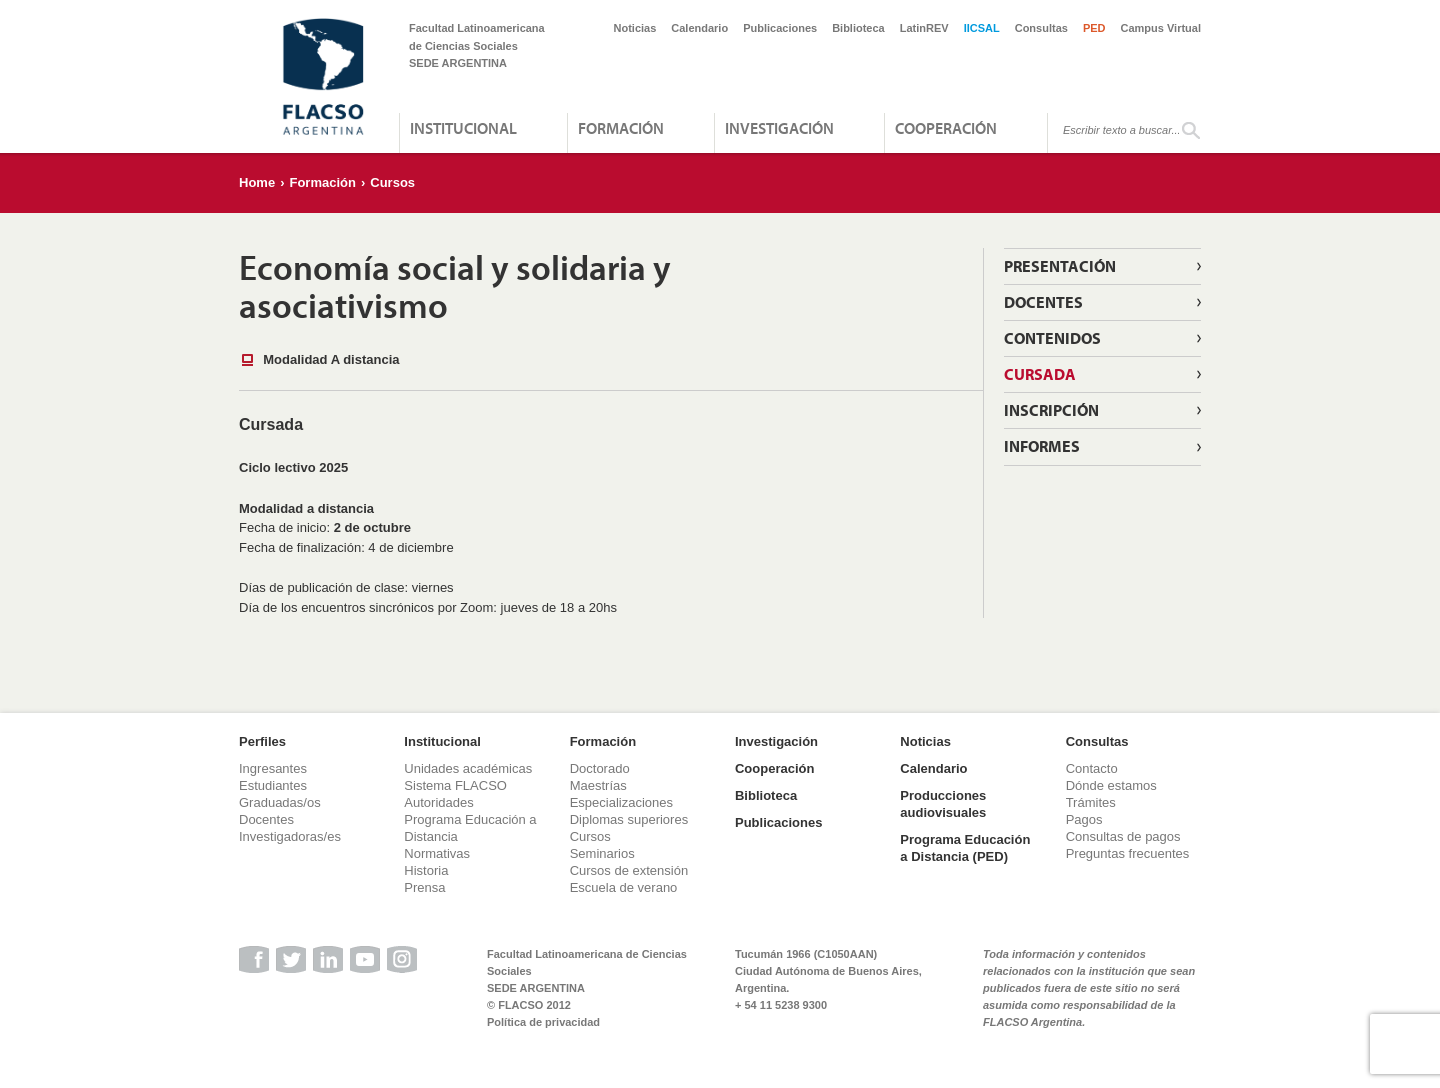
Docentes (1043, 302)
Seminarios (602, 853)
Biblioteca (858, 28)
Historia (426, 870)
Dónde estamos (1111, 785)
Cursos (392, 182)
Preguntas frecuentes (1128, 853)
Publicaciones (780, 28)
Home (257, 182)
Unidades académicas (468, 768)
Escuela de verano (624, 887)
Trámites (1091, 802)
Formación (621, 128)
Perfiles (262, 741)
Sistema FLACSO (455, 785)
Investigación (779, 128)
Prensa (424, 887)
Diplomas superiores (629, 819)
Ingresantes (273, 768)
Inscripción (1051, 410)
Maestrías (598, 785)
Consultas (1041, 28)
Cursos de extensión (629, 870)
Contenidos (1052, 338)
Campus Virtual (1161, 28)
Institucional (463, 128)
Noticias (635, 28)
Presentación (1060, 266)
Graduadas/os (280, 802)
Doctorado (600, 768)
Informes (1042, 446)
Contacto (1092, 768)
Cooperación (946, 128)
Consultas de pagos (1123, 836)
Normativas (437, 853)
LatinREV (924, 28)
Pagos (1084, 819)
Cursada (1040, 374)
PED (1094, 28)
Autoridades (438, 802)
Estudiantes (273, 785)
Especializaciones (621, 802)
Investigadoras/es (290, 836)
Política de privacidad (543, 1022)
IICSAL (982, 28)
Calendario (699, 28)
